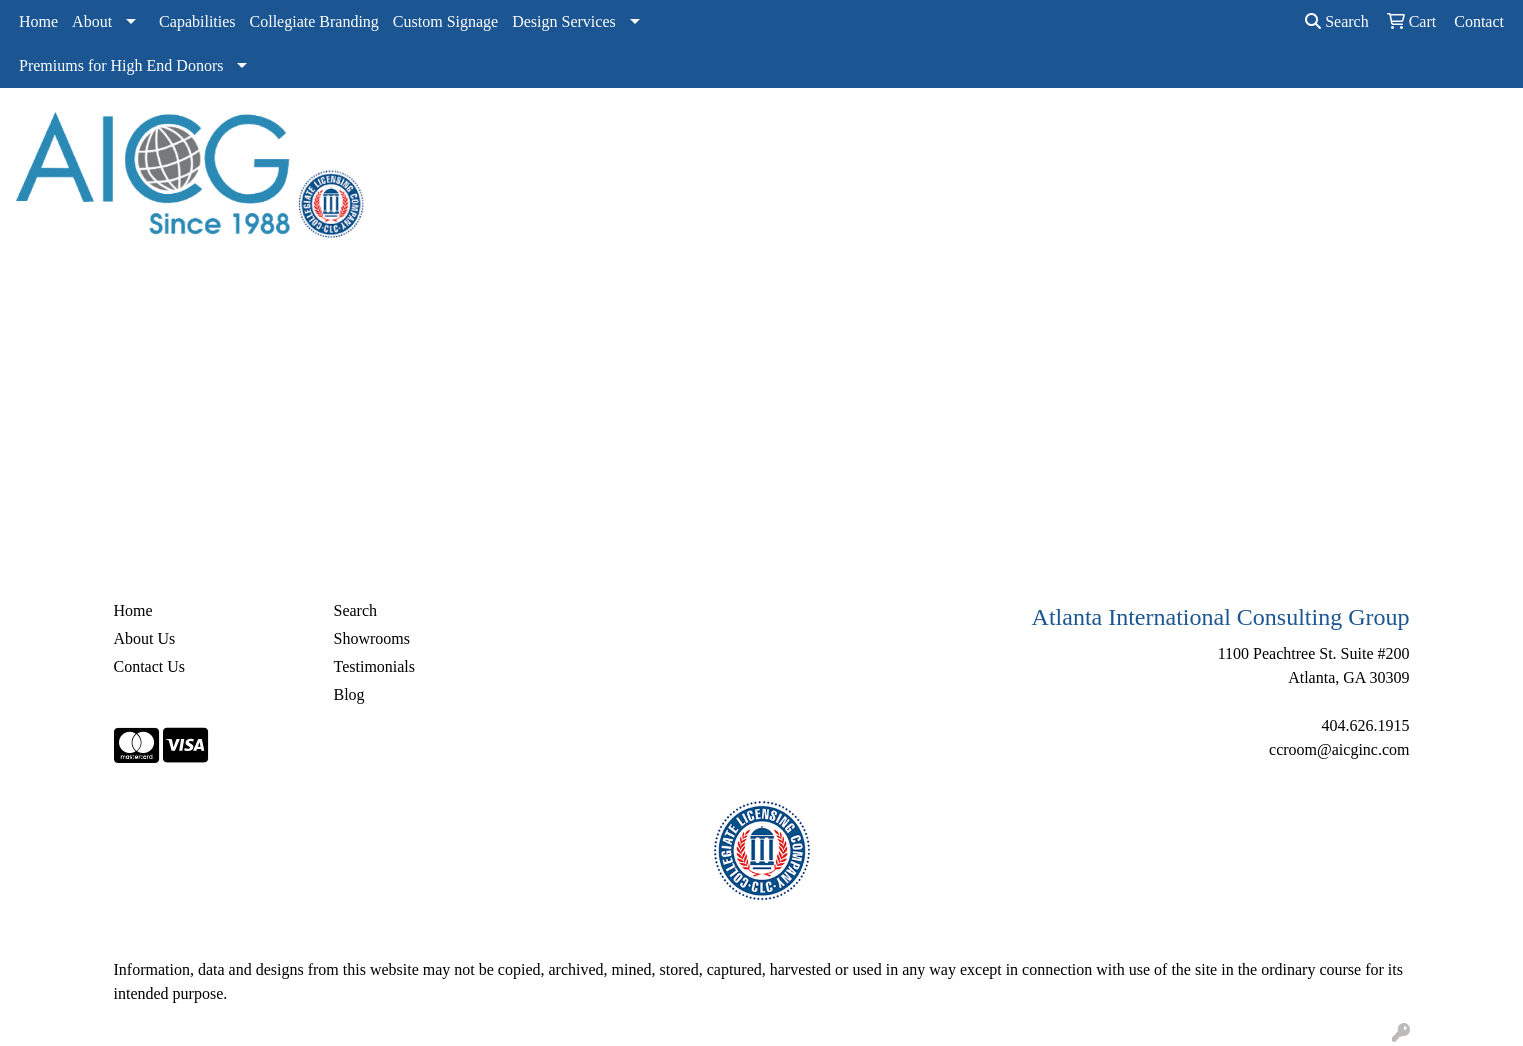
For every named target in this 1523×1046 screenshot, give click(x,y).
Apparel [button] (560, 131)
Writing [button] (1260, 131)
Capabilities (197, 21)
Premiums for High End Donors (121, 65)
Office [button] (1118, 131)
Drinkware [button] (799, 131)
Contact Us (150, 666)
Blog (349, 694)
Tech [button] (1187, 131)
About (92, 21)
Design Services (564, 21)
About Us (145, 638)
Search (1337, 21)
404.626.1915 (1366, 725)
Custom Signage (445, 21)
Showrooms (372, 638)
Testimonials (375, 666)
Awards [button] (643, 131)
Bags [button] (716, 131)
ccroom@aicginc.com (1339, 749)
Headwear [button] (957, 131)
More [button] (1335, 131)
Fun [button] (879, 131)
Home (38, 21)
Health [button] (1043, 131)
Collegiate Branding (314, 21)
